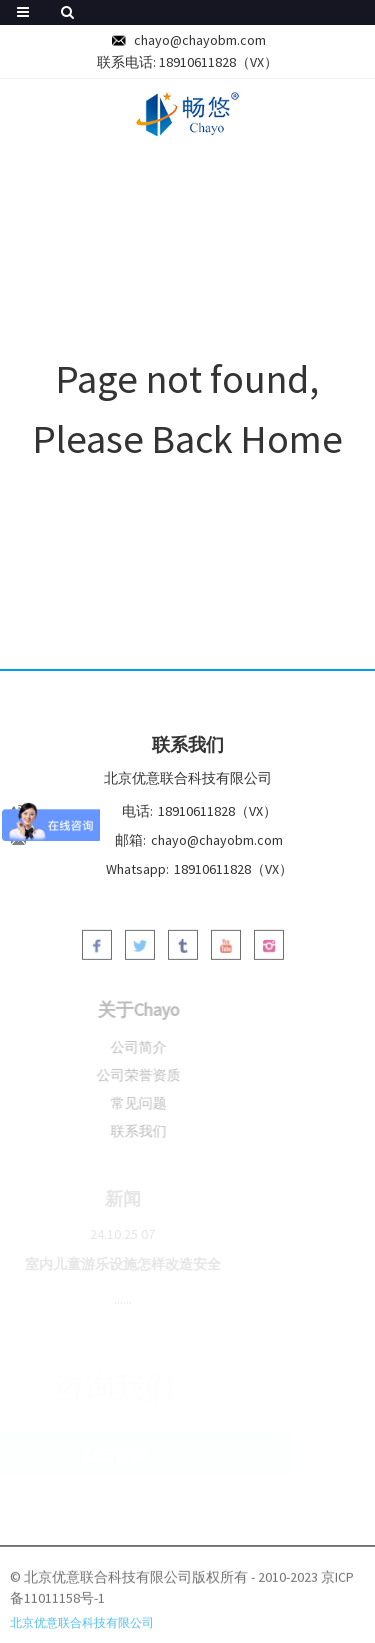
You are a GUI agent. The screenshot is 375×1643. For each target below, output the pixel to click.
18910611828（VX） (218, 62)
